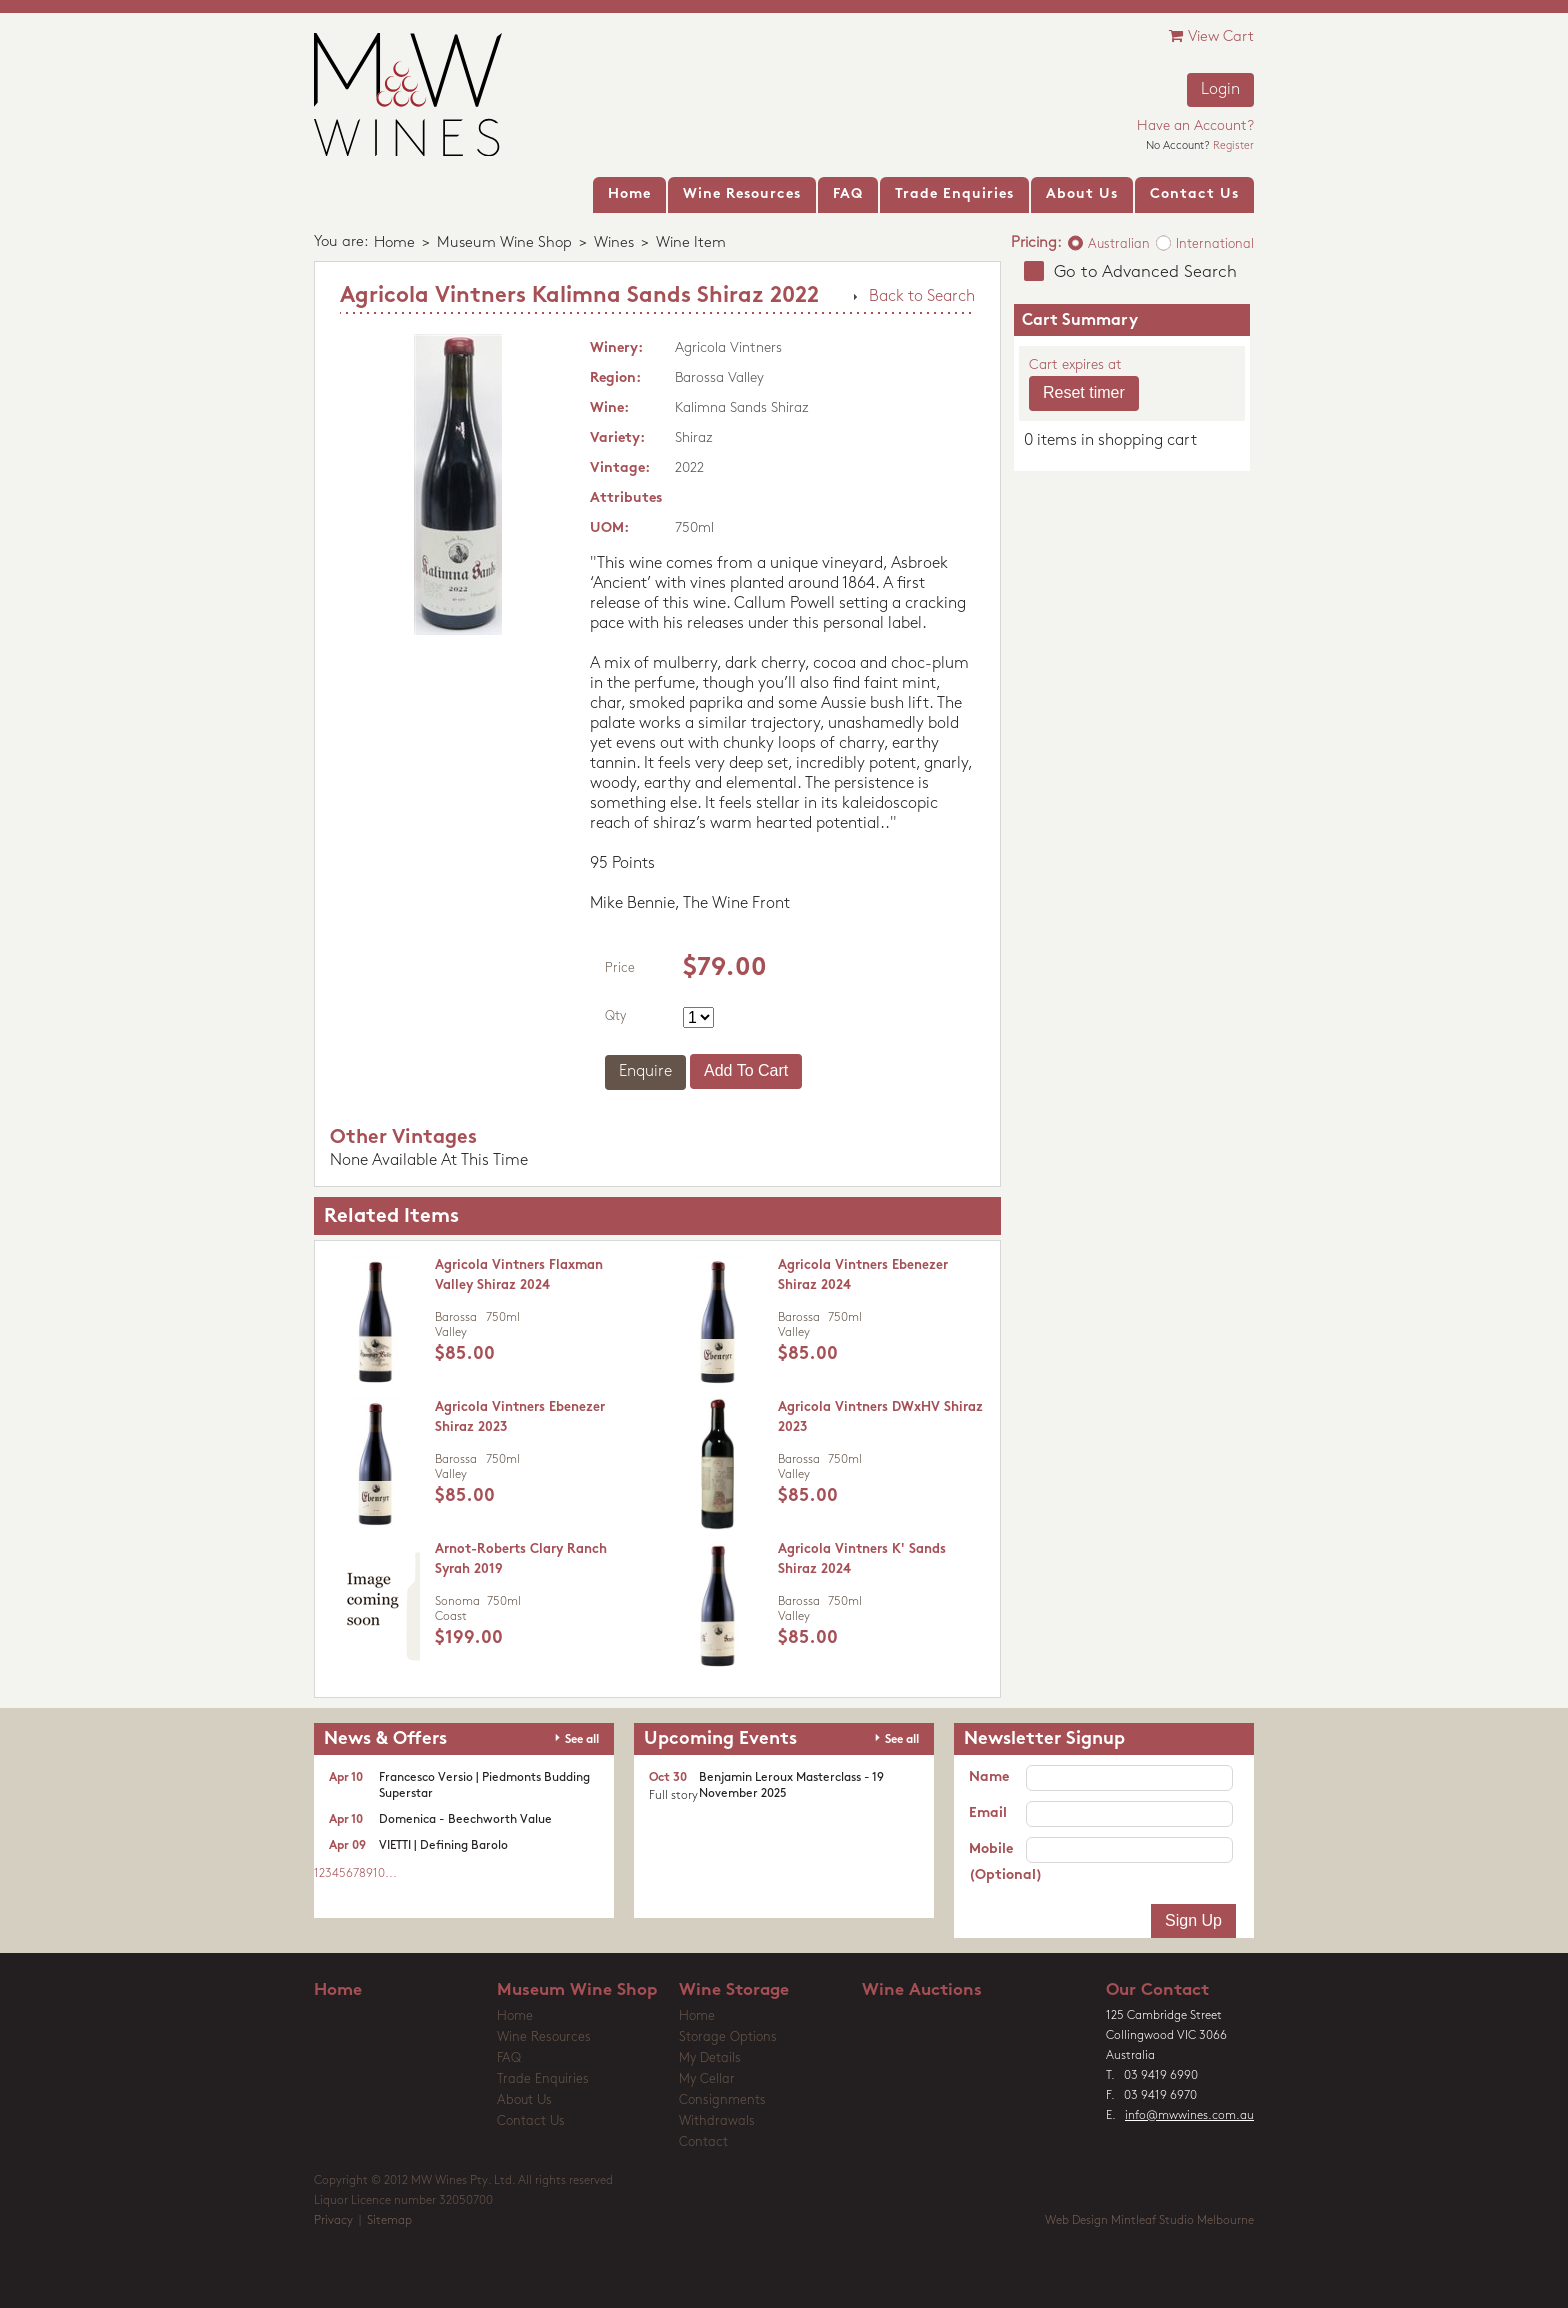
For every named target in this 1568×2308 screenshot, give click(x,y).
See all (582, 1740)
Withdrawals (717, 2121)
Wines (614, 243)
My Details (710, 2058)
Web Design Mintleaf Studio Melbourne (1149, 2221)
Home (394, 243)
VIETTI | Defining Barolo (443, 1846)
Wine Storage (734, 1990)
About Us (524, 2100)
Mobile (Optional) (997, 1862)
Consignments (722, 2100)
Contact (703, 2142)
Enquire (645, 1072)
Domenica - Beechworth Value (465, 1820)
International (1215, 244)
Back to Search (922, 297)
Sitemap (389, 2221)
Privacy (333, 2221)
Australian (1119, 244)
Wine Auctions (922, 1990)
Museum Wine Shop (504, 243)
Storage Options (728, 2037)
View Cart (1211, 36)
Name (989, 1777)
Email (988, 1813)
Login (1220, 90)
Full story (673, 1796)
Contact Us (531, 2121)
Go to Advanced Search (1145, 272)
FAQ (509, 2058)
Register (1233, 146)
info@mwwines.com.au (1189, 2116)
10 (379, 1874)
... (391, 1874)
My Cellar (707, 2079)
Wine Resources (544, 2037)
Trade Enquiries (543, 2079)
